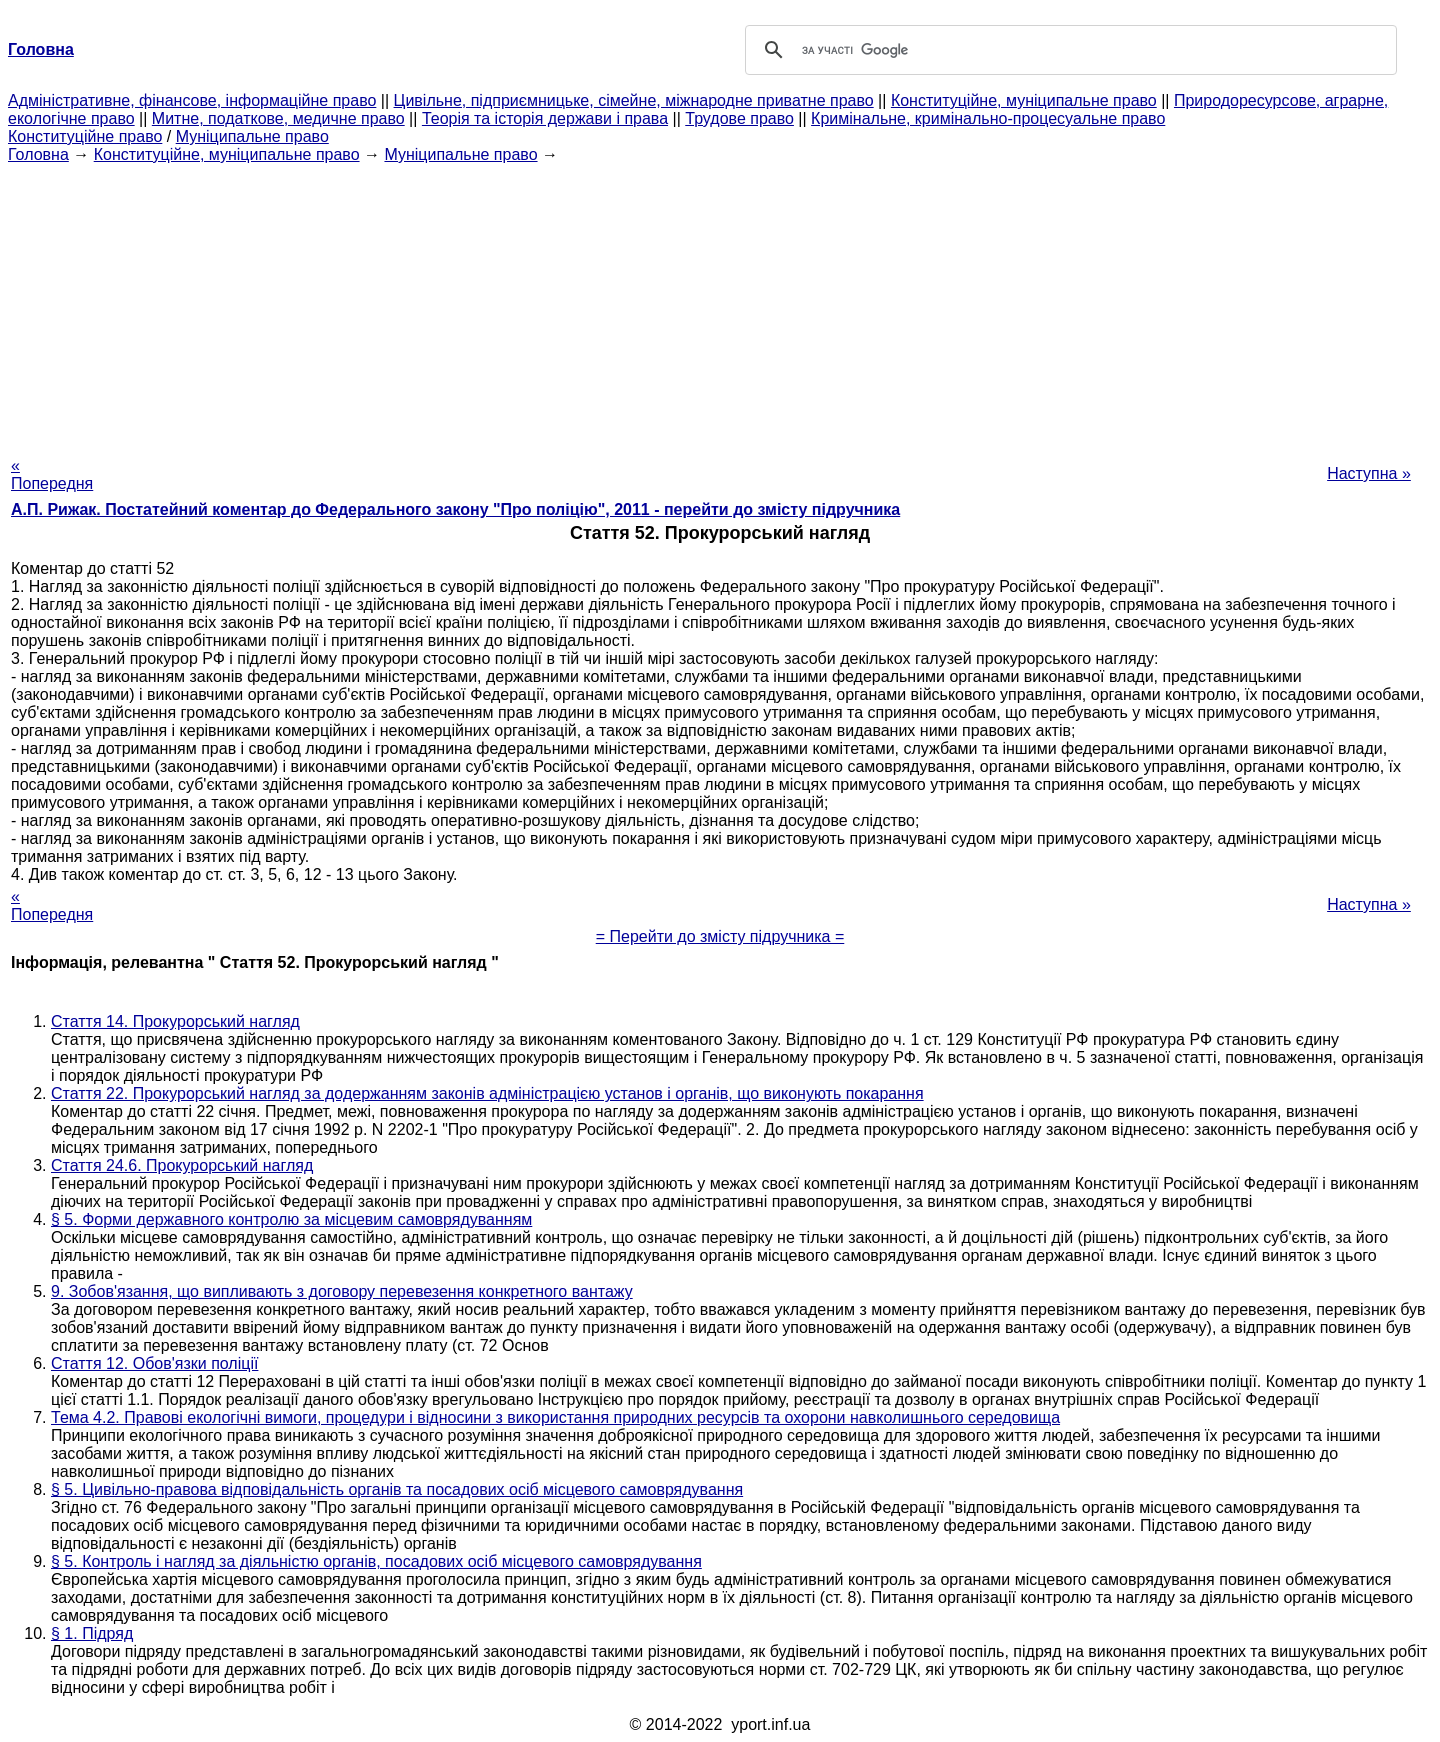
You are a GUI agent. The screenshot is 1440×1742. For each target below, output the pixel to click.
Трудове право (739, 118)
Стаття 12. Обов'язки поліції (154, 1363)
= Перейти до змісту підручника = (720, 936)
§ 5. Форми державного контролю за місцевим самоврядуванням (291, 1219)
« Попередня (52, 474)
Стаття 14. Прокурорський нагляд (175, 1021)
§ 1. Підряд (92, 1633)
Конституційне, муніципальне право (1024, 100)
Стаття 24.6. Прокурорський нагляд (182, 1165)
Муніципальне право (252, 136)
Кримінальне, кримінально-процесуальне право (988, 118)
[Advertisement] (720, 304)
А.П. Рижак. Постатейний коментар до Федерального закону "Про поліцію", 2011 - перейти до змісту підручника (455, 509)
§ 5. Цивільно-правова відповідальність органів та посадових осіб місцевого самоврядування (397, 1489)
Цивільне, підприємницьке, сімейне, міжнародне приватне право (634, 100)
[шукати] (1068, 50)
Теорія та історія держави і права (545, 118)
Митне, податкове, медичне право (278, 118)
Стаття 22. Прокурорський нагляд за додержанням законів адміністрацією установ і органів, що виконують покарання (487, 1093)
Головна (38, 154)
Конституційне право (85, 136)
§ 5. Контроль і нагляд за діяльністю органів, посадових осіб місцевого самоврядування (376, 1561)
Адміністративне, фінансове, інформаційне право (192, 100)
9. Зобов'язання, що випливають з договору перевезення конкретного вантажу (342, 1291)
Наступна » (1369, 473)
